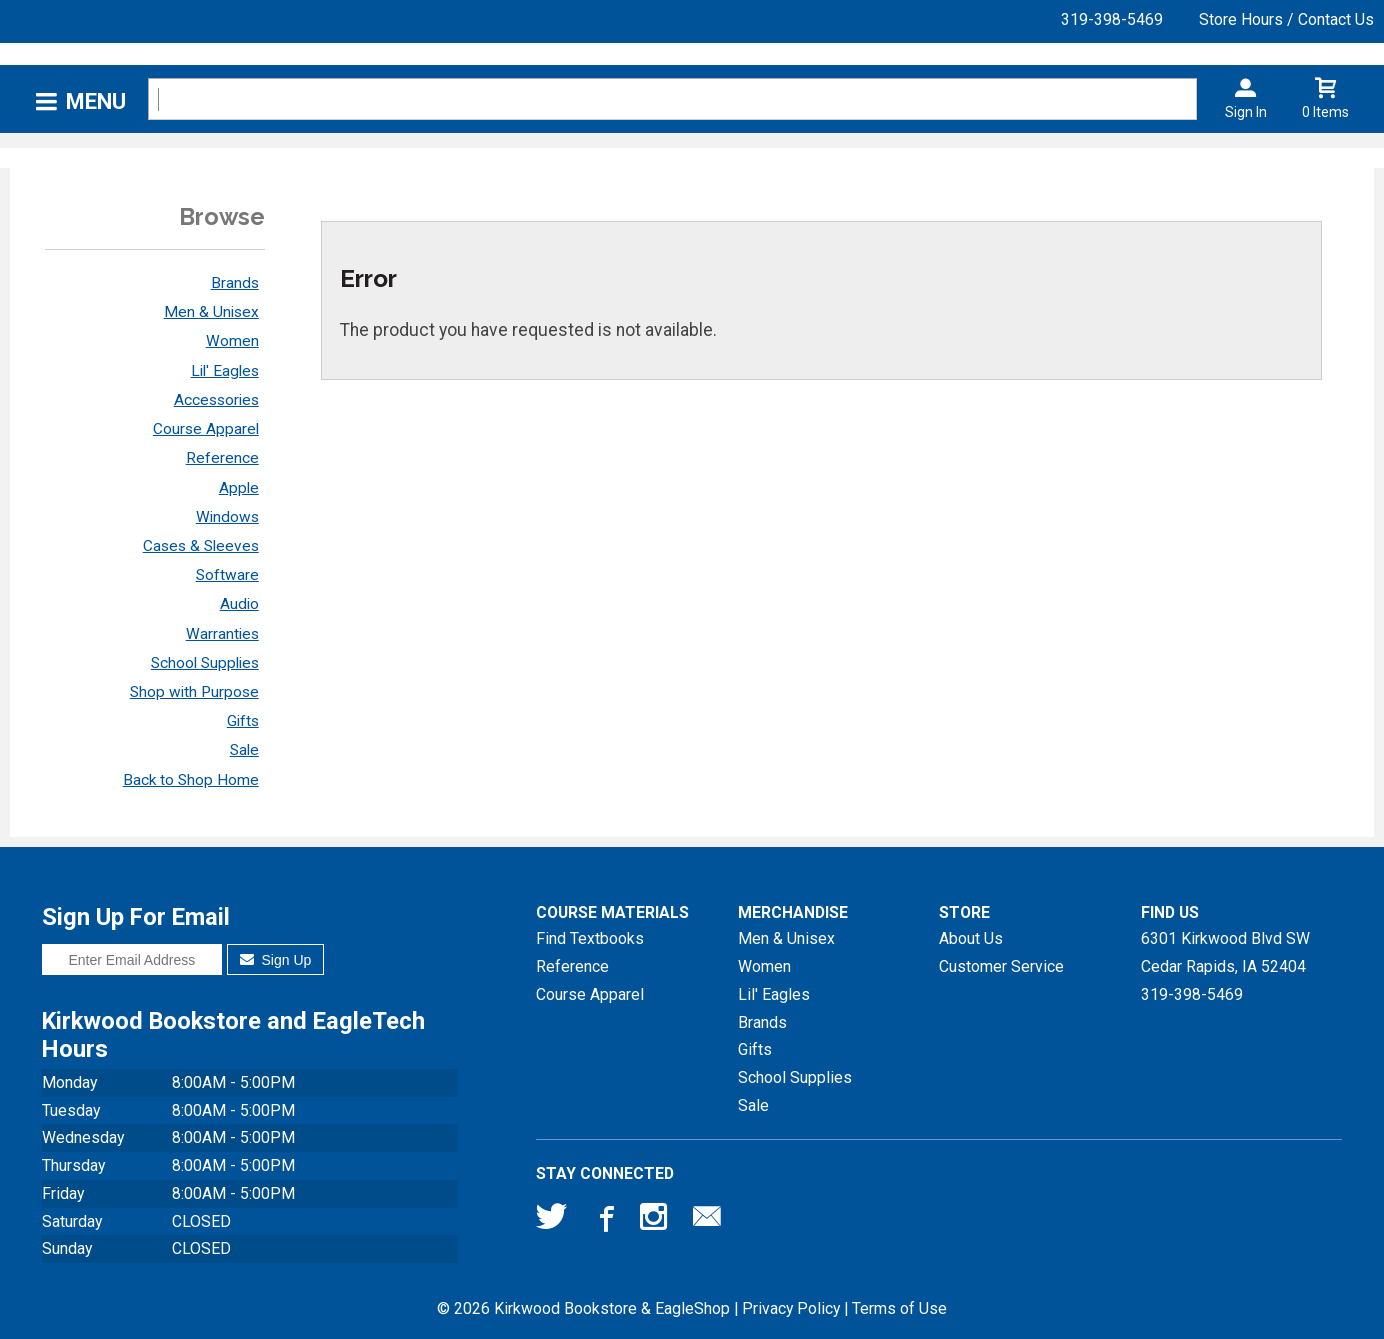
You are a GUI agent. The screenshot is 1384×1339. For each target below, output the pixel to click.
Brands (235, 283)
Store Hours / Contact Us (1286, 19)
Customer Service (1001, 966)
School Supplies (205, 663)
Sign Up (275, 960)
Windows (227, 517)
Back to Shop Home (191, 780)
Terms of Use (899, 1308)
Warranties (222, 634)
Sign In (1246, 112)
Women (232, 341)
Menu (96, 101)
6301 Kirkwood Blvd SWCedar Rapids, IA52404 (1225, 952)
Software (227, 575)
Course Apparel (206, 429)
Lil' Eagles (225, 371)
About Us (971, 938)
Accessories (216, 400)
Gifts (243, 721)
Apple (239, 488)
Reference (222, 458)
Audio (239, 604)
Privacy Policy (791, 1308)
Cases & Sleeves (201, 546)
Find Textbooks (590, 938)
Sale (244, 750)
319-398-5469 (1112, 19)
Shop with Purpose (194, 692)
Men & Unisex (211, 312)
